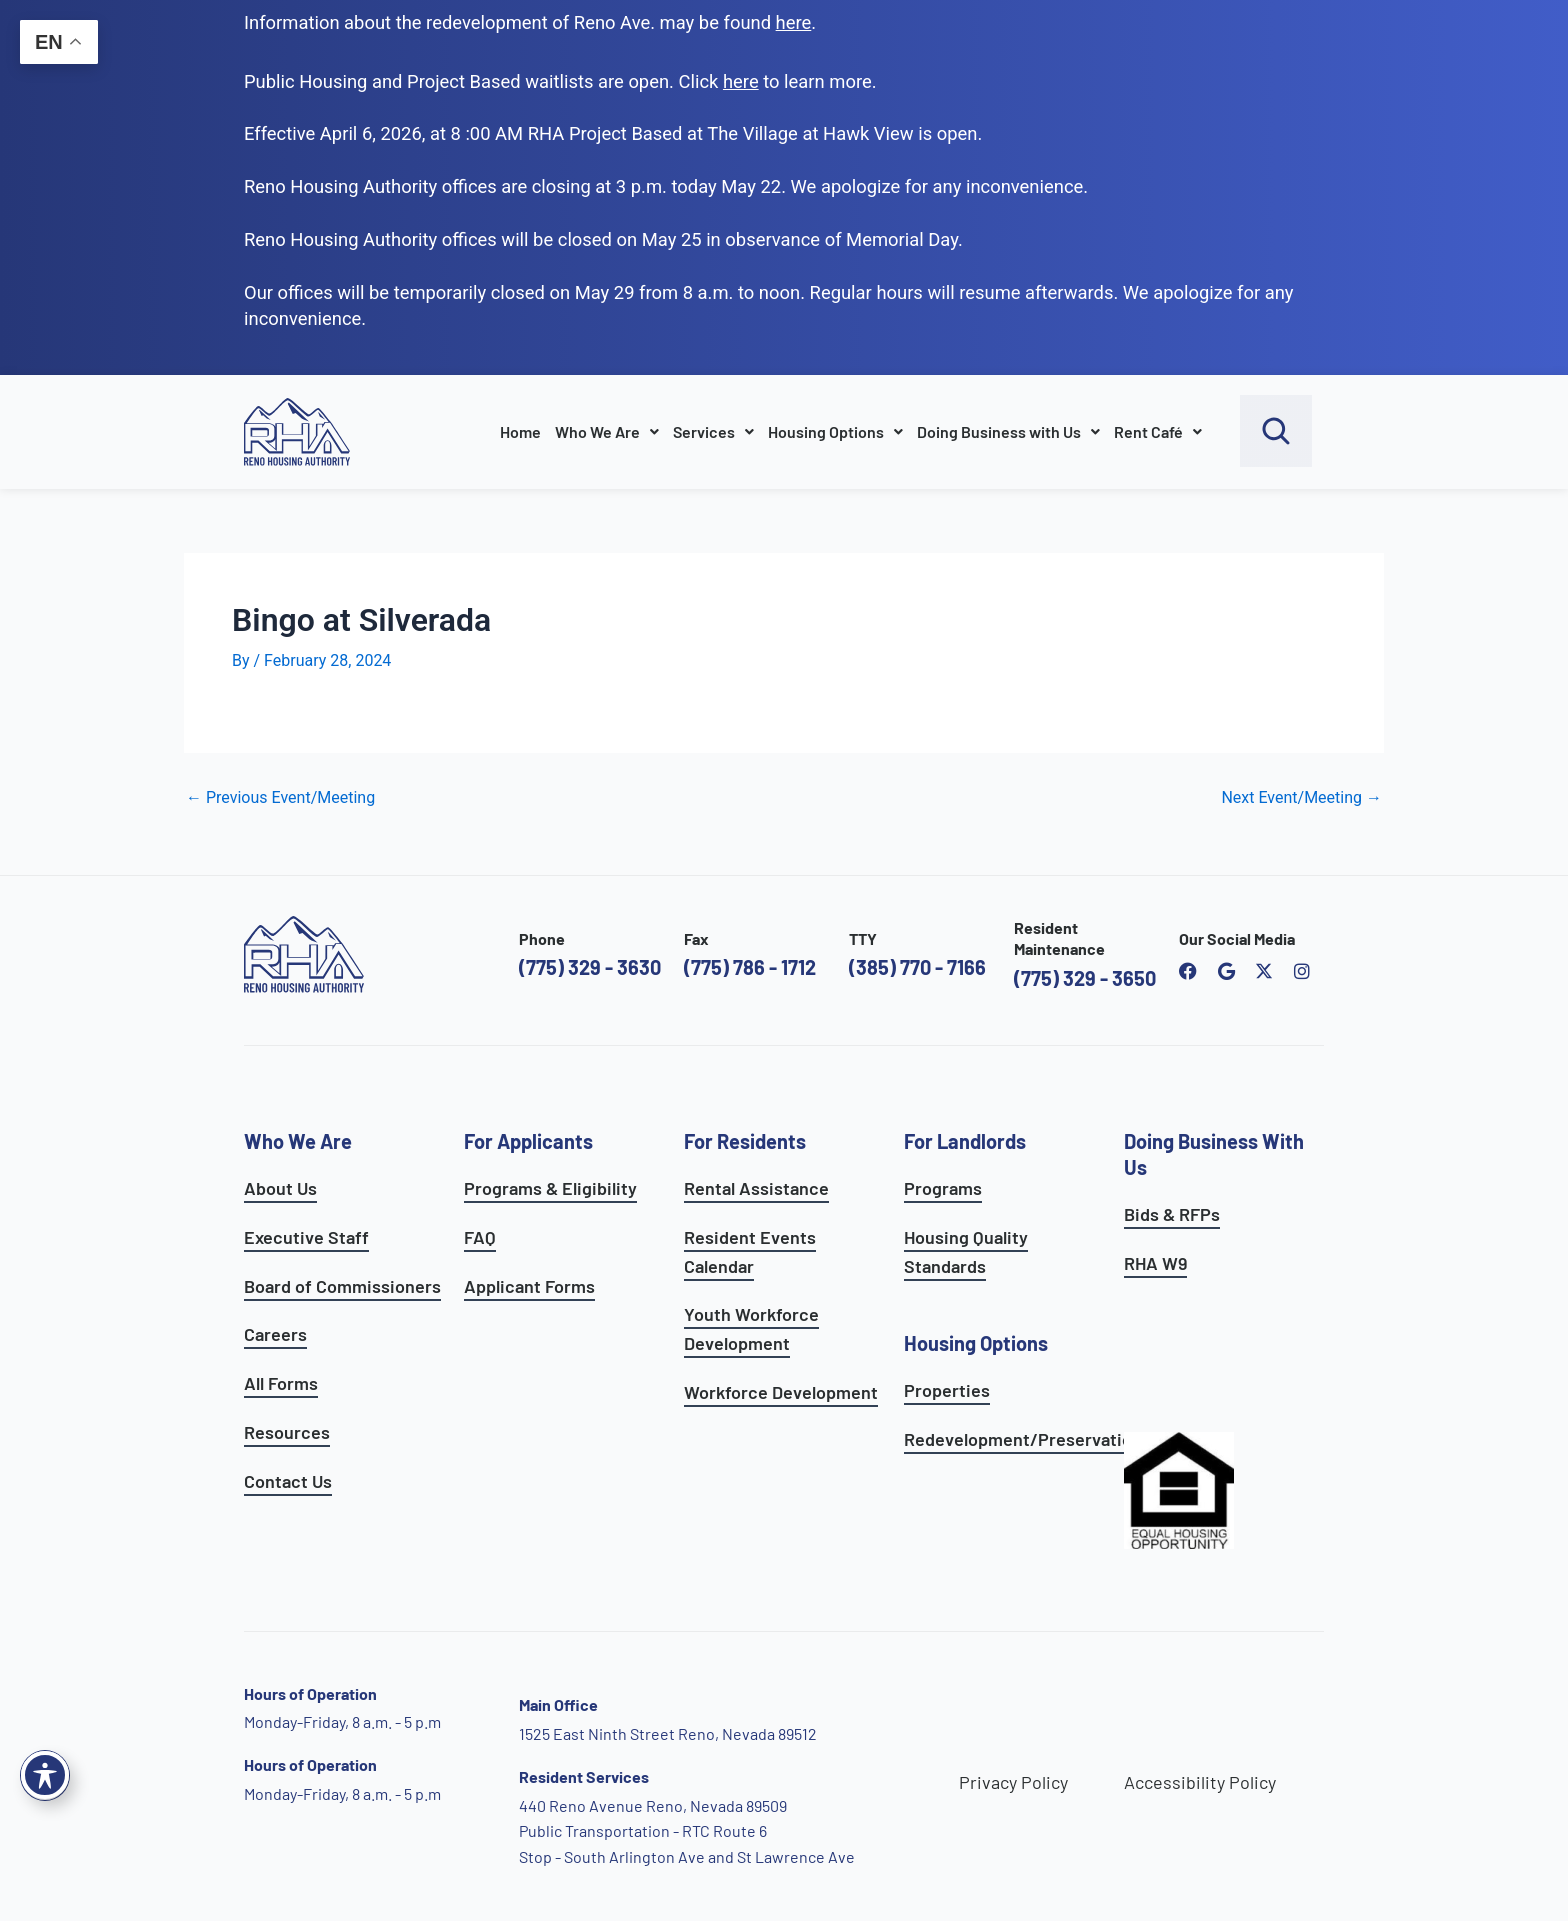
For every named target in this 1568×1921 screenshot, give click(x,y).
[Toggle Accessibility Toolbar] (45, 1775)
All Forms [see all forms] (281, 1383)
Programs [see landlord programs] (943, 1188)
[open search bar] (1276, 431)
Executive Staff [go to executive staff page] (306, 1237)
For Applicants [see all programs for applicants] (528, 1141)
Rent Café (1158, 431)
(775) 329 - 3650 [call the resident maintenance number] (1085, 978)
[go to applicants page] (741, 81)
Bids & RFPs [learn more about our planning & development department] (1172, 1214)
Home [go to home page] (520, 431)
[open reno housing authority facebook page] (1188, 971)
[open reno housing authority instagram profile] (1302, 971)
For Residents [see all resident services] (745, 1141)
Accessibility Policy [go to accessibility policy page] (1200, 1782)
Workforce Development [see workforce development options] (781, 1392)
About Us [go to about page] (280, 1188)
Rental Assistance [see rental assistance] (756, 1188)
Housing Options (835, 431)
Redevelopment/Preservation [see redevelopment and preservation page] (1023, 1439)
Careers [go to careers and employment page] (275, 1334)
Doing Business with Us (1008, 431)
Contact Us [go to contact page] (288, 1481)
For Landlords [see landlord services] (965, 1141)
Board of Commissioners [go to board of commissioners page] (342, 1286)
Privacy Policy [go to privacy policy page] (1013, 1782)
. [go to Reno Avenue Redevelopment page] (796, 22)
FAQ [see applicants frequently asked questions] (480, 1237)
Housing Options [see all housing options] (976, 1343)
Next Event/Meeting (1301, 798)
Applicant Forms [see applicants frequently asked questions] (529, 1286)
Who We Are (607, 431)
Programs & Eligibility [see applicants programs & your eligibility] (550, 1188)
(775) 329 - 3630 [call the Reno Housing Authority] (590, 967)
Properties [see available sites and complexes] (947, 1390)
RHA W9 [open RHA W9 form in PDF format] (1155, 1263)
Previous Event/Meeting (280, 798)
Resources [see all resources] (287, 1432)
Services (713, 431)
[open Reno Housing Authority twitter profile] (1264, 971)
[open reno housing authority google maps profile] (1226, 971)
